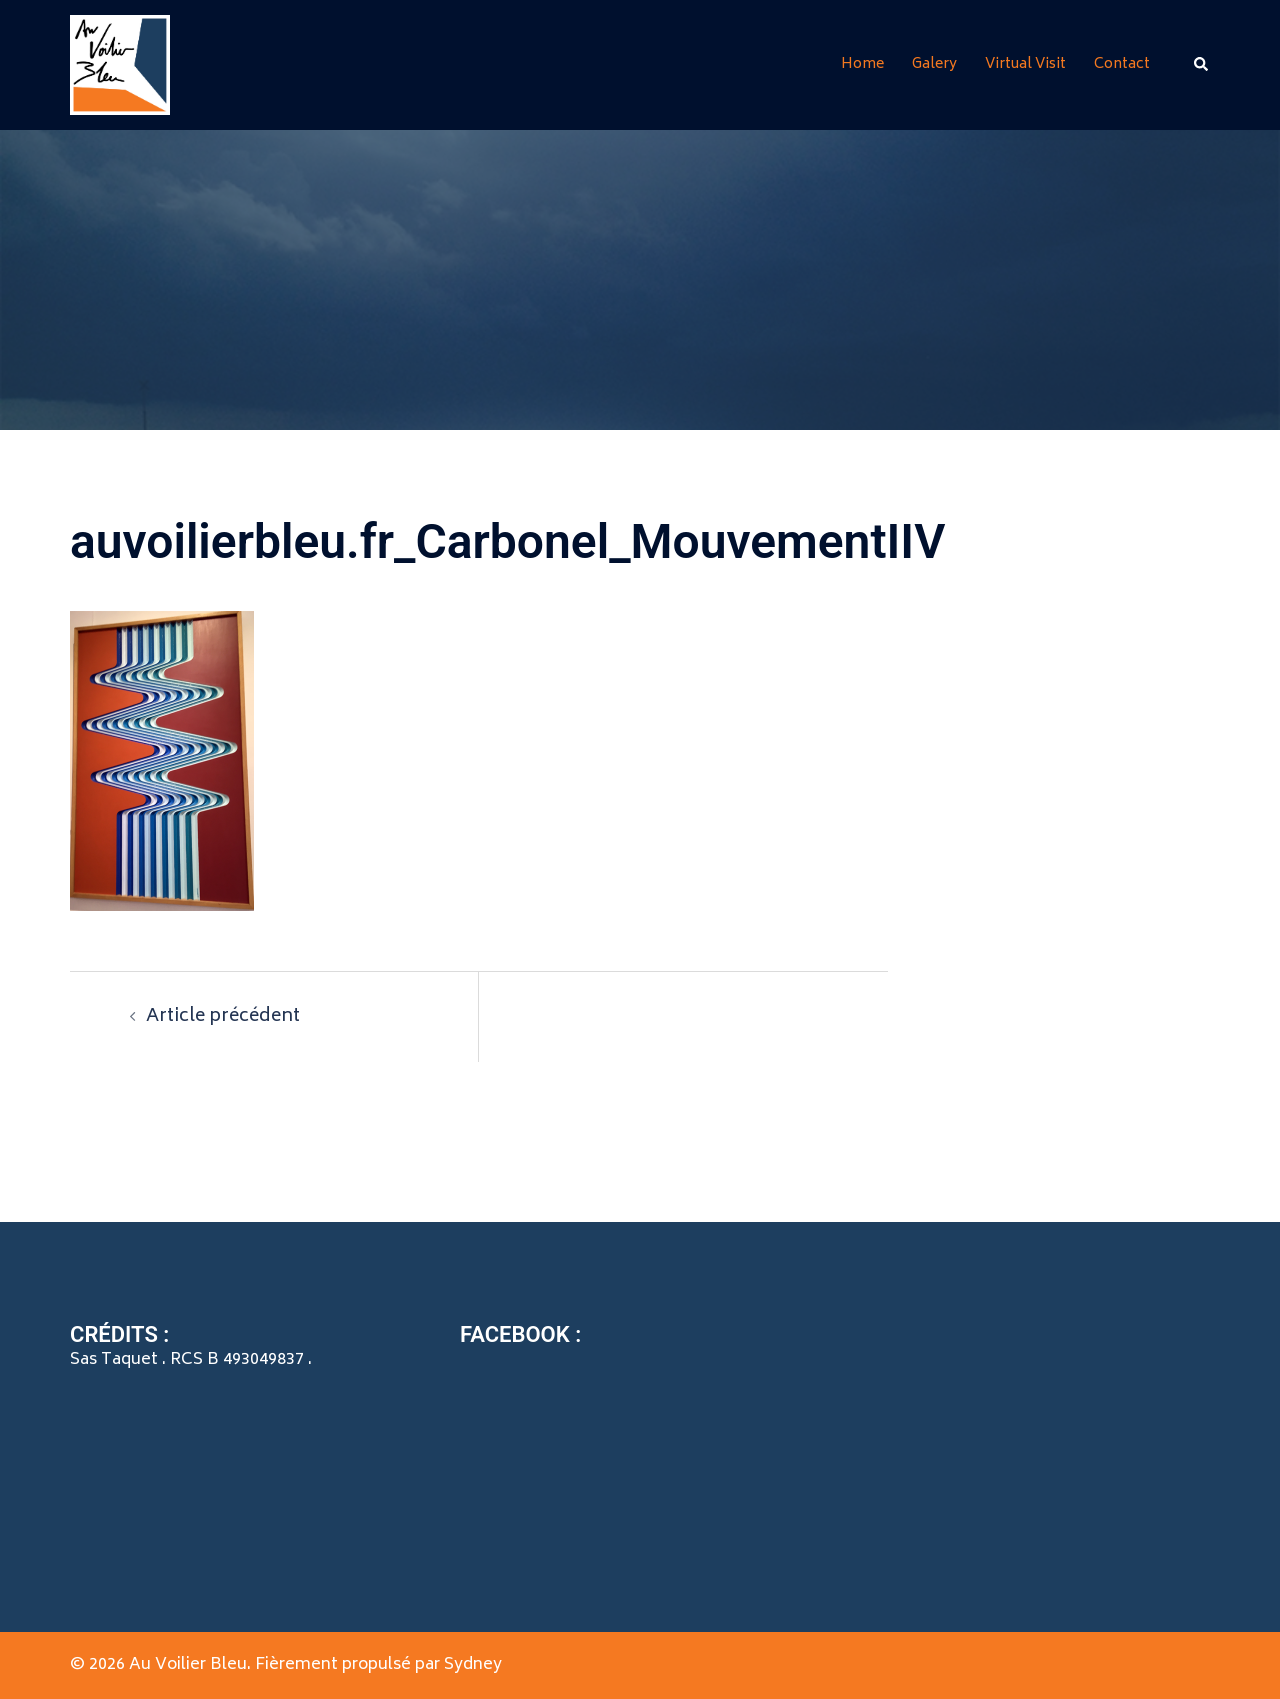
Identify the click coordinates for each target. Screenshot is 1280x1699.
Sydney (473, 1665)
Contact (1122, 65)
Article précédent (223, 1017)
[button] (1202, 65)
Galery (934, 65)
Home (862, 65)
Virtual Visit (1025, 65)
